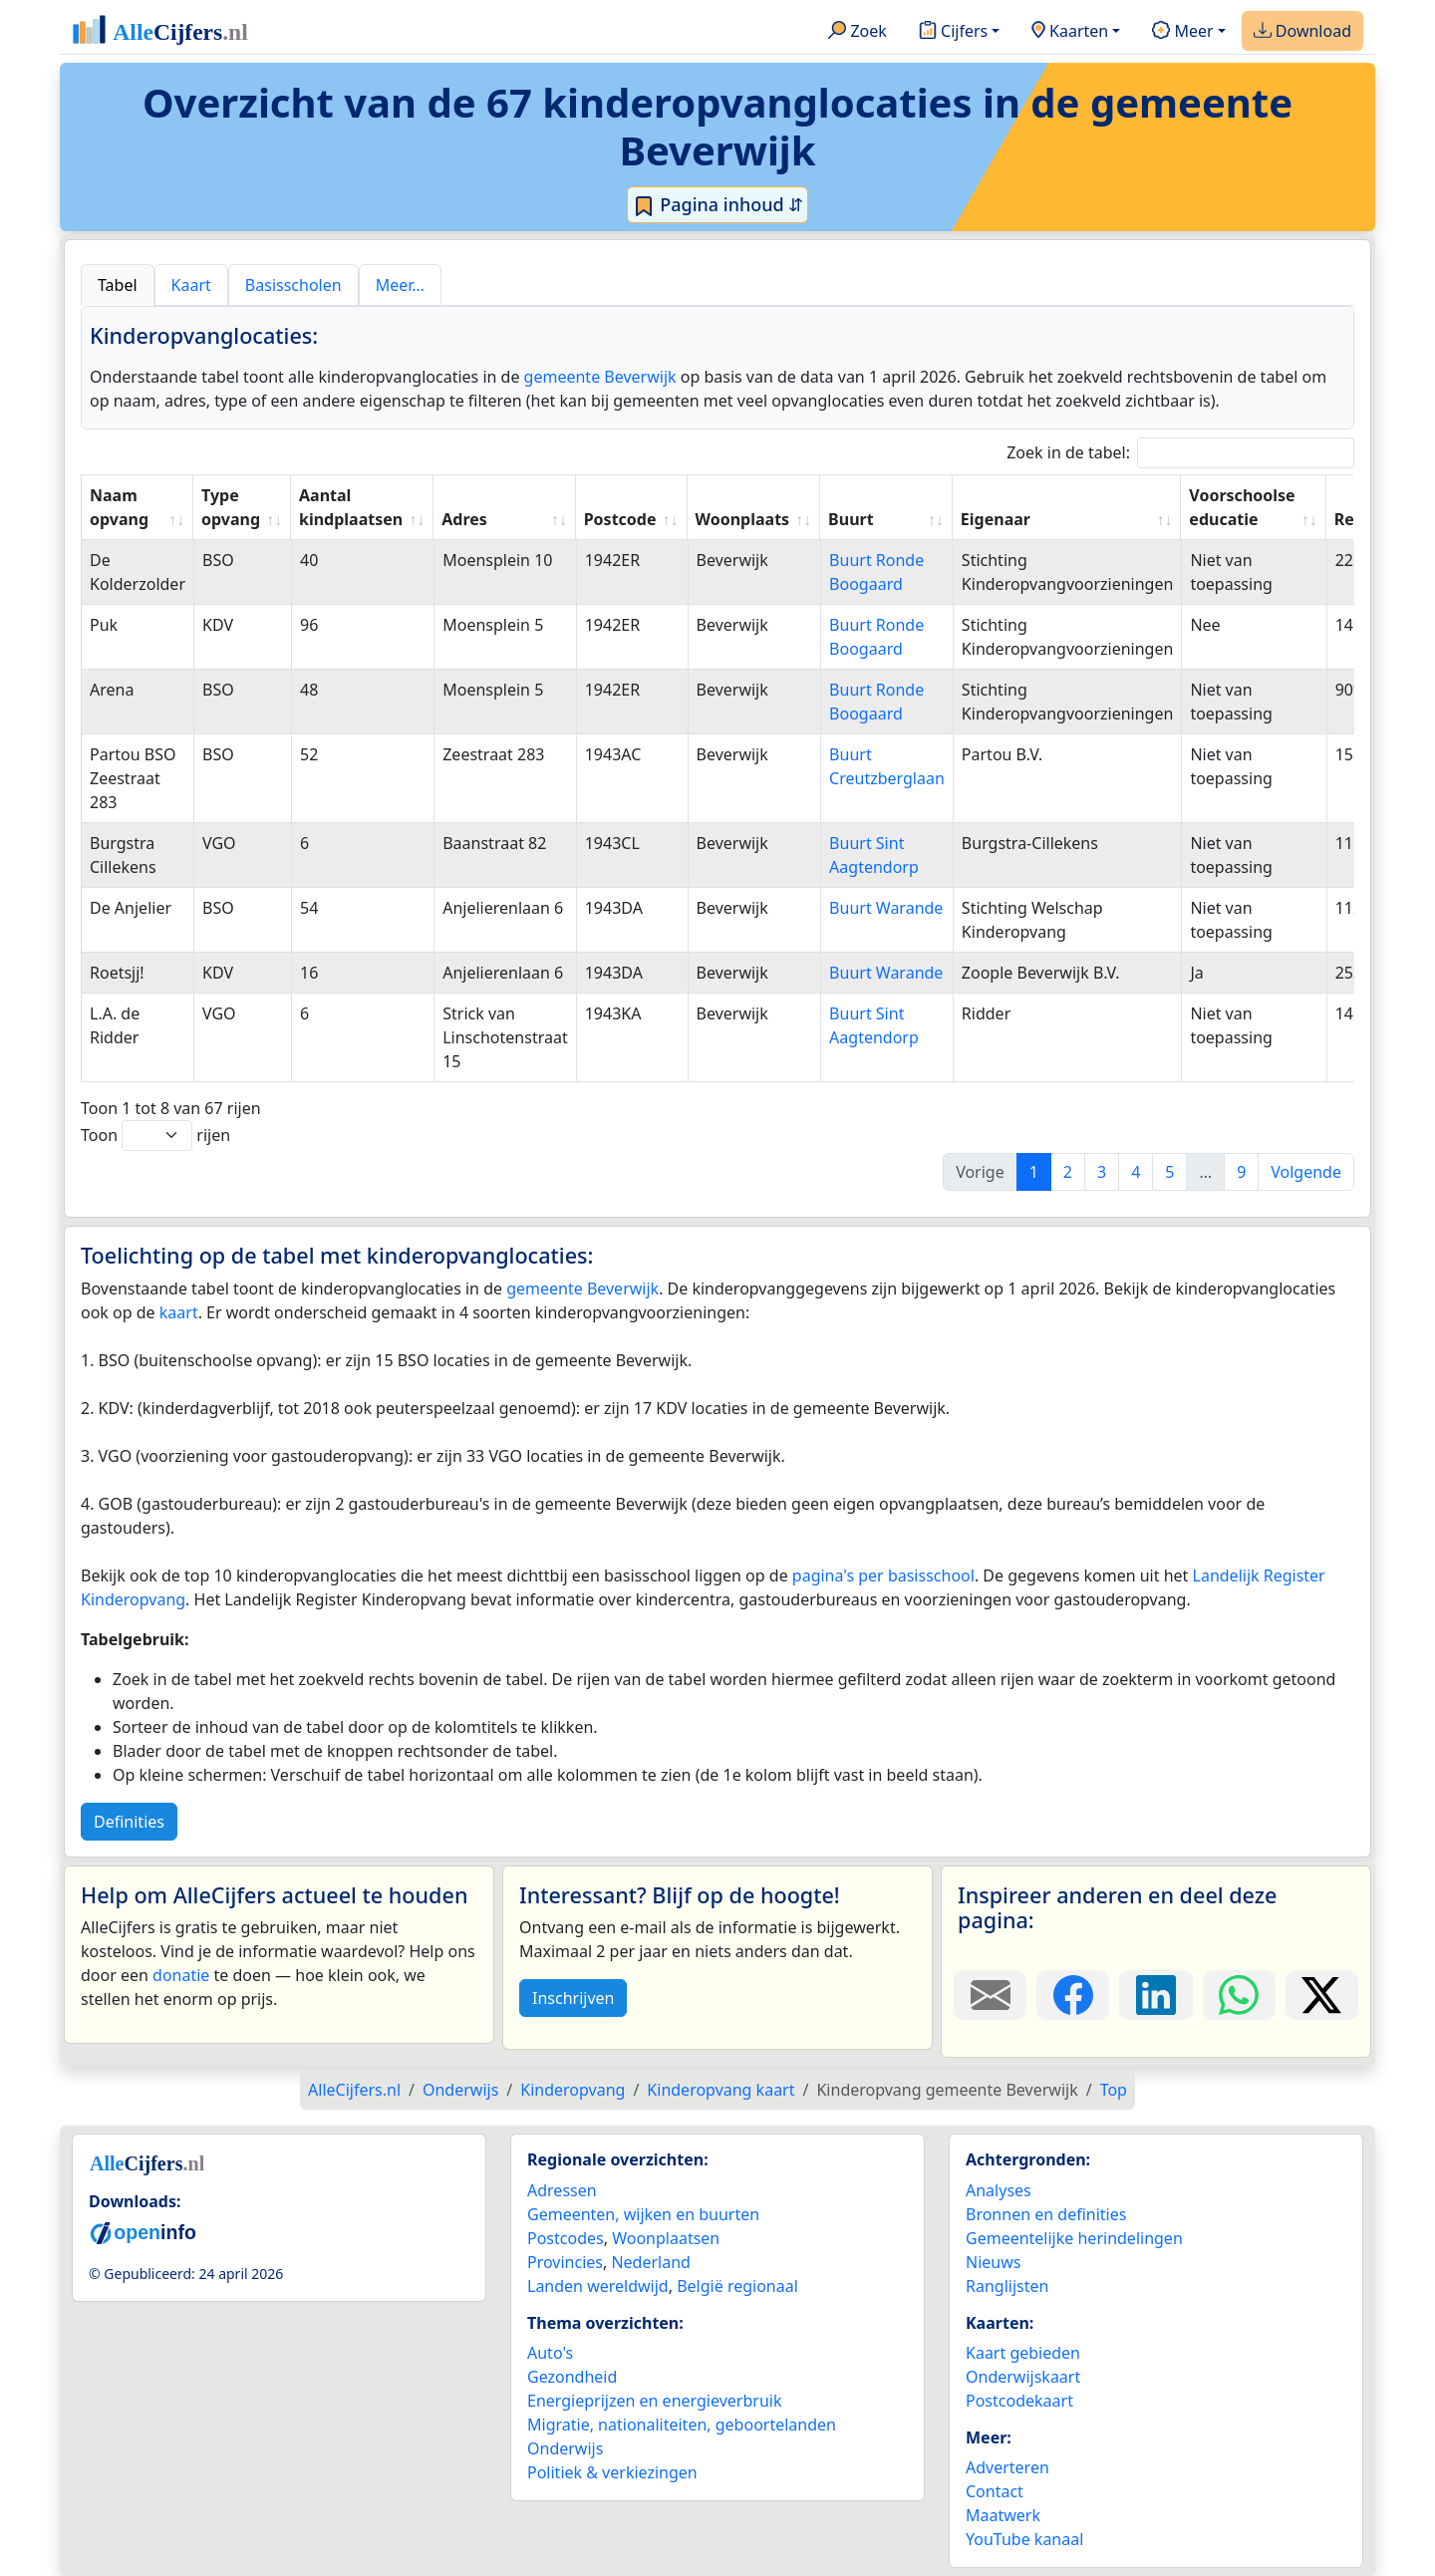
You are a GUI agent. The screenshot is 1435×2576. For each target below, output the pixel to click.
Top (1113, 2090)
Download (1302, 32)
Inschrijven (573, 1998)
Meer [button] (1182, 32)
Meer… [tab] (400, 285)
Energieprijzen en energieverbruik (654, 2401)
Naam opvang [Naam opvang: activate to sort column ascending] (119, 507)
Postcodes (565, 2238)
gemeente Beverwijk (600, 377)
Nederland (651, 2262)
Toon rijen (155, 1135)
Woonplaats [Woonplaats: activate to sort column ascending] (743, 519)
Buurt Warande (886, 908)
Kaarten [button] (1069, 32)
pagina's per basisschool (883, 1575)
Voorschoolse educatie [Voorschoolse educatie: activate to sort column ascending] (1241, 507)
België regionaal (737, 2286)
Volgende (1306, 1172)
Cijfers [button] (953, 32)
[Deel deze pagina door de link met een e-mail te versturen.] (990, 1995)
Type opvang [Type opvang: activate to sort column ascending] (230, 507)
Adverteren (1007, 2467)
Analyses (998, 2190)
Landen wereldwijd (598, 2286)
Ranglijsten (1007, 2286)
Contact (994, 2491)
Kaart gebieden (1023, 2353)
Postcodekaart (1019, 2401)
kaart (178, 1312)
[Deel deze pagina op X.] (1322, 1995)
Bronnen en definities (1046, 2214)
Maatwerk (1003, 2515)
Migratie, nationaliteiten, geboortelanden (681, 2424)
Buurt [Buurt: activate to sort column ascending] (851, 519)
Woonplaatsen (665, 2238)
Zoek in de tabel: (1180, 452)
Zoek (857, 32)
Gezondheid (572, 2377)
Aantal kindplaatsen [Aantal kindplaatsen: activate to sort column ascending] (351, 507)
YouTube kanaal (1024, 2539)
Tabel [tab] (118, 285)
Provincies (565, 2262)
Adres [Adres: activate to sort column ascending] (464, 519)
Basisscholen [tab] (293, 285)
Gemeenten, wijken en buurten (643, 2214)
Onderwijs (565, 2448)
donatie (180, 1975)
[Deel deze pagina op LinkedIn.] (1155, 1995)
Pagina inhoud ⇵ (718, 205)
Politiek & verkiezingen (612, 2472)
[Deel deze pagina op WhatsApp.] (1239, 1995)
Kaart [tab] (191, 285)
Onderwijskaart (1023, 2377)
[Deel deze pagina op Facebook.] (1072, 1995)
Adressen (562, 2190)
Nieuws (993, 2262)
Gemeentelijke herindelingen (1074, 2238)
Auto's (550, 2353)
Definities (129, 1822)
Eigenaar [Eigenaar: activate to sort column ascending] (995, 519)
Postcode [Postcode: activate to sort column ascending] (620, 519)
